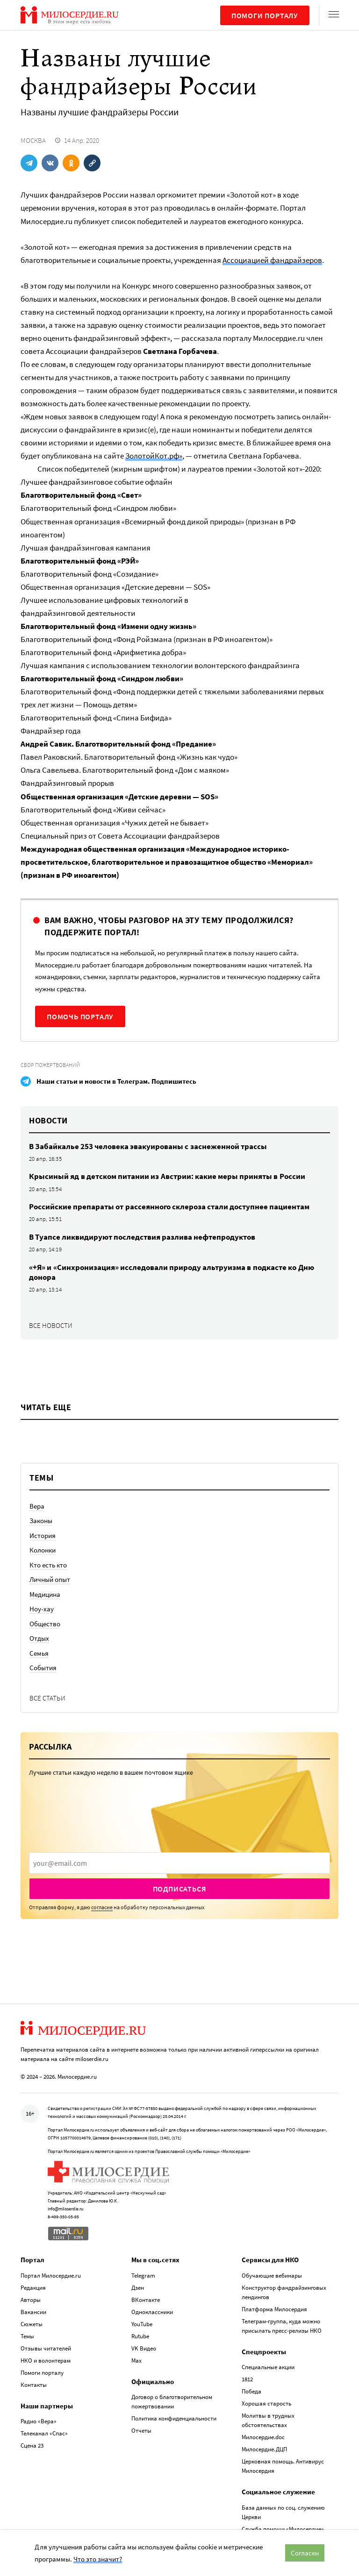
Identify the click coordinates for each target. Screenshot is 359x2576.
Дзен (137, 2288)
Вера (36, 1506)
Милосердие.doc (263, 2437)
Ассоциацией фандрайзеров (272, 260)
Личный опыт (49, 1579)
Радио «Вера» (39, 2421)
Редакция (33, 2288)
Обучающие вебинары (272, 2276)
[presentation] (179, 1863)
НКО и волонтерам (46, 2360)
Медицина (44, 1594)
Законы (40, 1520)
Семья (39, 1653)
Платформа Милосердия (274, 2309)
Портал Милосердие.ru (51, 2276)
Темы (27, 2336)
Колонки (42, 1550)
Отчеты (141, 2431)
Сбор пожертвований (50, 1064)
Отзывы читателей (46, 2348)
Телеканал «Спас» (44, 2433)
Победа (251, 2391)
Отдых (39, 1638)
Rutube (140, 2336)
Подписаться (180, 1888)
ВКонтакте (145, 2300)
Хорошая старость (266, 2403)
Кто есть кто (48, 1564)
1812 (247, 2379)
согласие (102, 1907)
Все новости (50, 1325)
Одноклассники (152, 2312)
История (42, 1535)
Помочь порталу (80, 1016)
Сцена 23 (32, 2445)
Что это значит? (97, 2559)
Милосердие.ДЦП (264, 2449)
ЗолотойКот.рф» (153, 456)
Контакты (34, 2385)
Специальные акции (268, 2367)
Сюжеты (32, 2324)
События (43, 1667)
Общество (44, 1623)
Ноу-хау (41, 1608)
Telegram (143, 2276)
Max (136, 2360)
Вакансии (33, 2312)
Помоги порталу (264, 15)
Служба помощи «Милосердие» (283, 2529)
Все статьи (47, 1698)
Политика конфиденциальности (173, 2418)
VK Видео (143, 2348)
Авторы (31, 2300)
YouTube (141, 2324)
